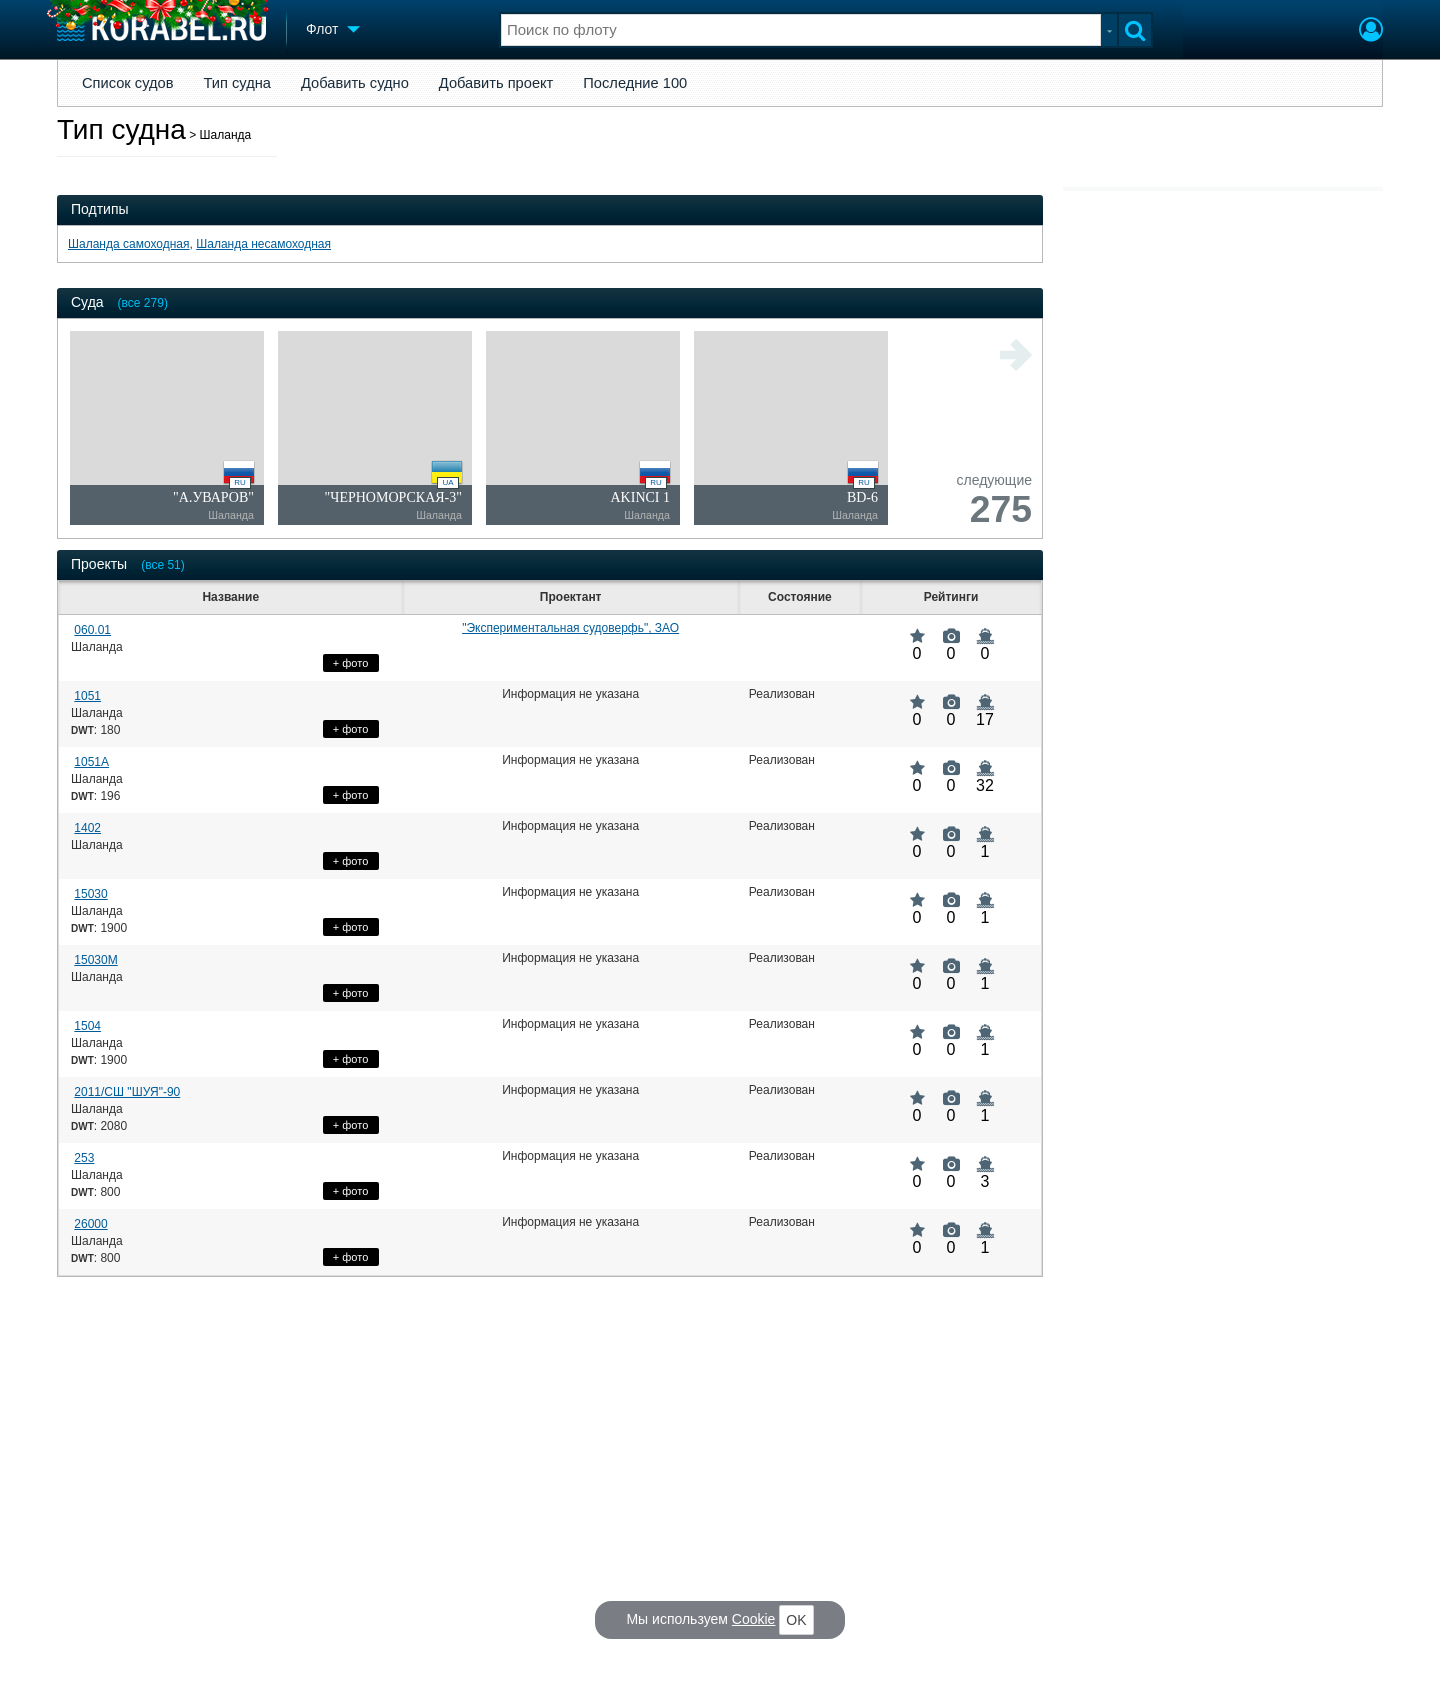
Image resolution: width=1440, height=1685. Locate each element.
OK (796, 1620)
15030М (95, 960)
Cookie (754, 1619)
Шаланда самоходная (129, 244)
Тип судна (237, 83)
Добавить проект (496, 83)
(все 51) (163, 565)
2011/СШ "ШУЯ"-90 (127, 1092)
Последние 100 (635, 83)
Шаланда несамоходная (263, 244)
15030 (90, 894)
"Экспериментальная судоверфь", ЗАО (570, 628)
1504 (87, 1026)
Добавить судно (355, 83)
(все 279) (143, 303)
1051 (87, 696)
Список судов (128, 83)
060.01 (92, 630)
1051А (91, 762)
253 (84, 1158)
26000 (90, 1224)
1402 (87, 828)
